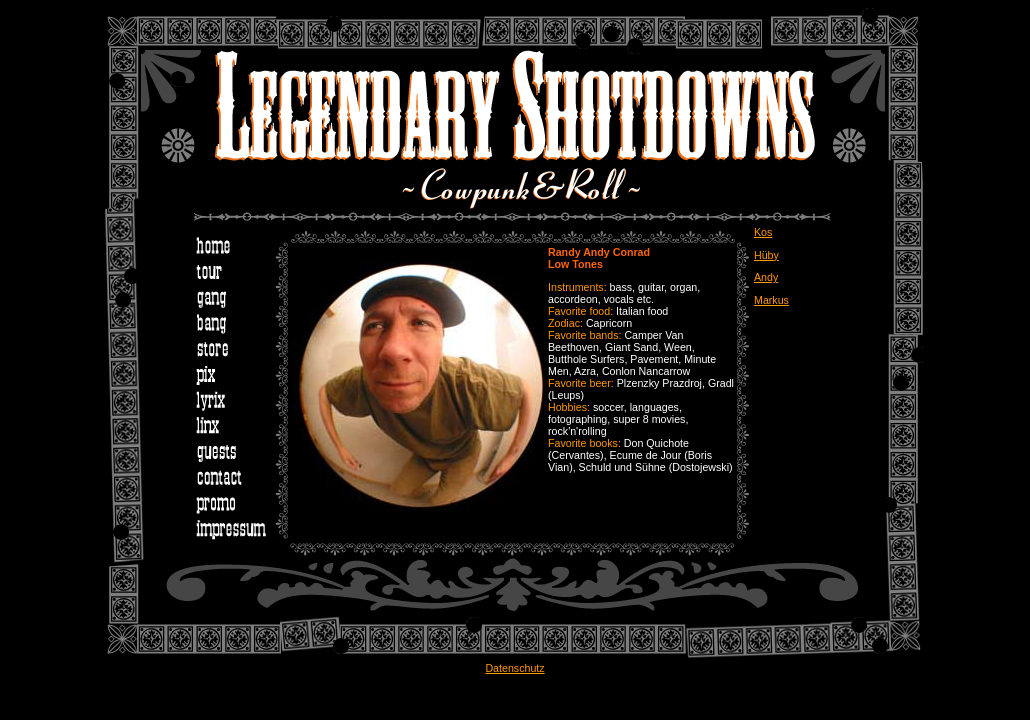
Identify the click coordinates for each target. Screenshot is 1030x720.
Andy (766, 277)
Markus (771, 300)
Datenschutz (514, 668)
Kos (763, 232)
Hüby (766, 255)
